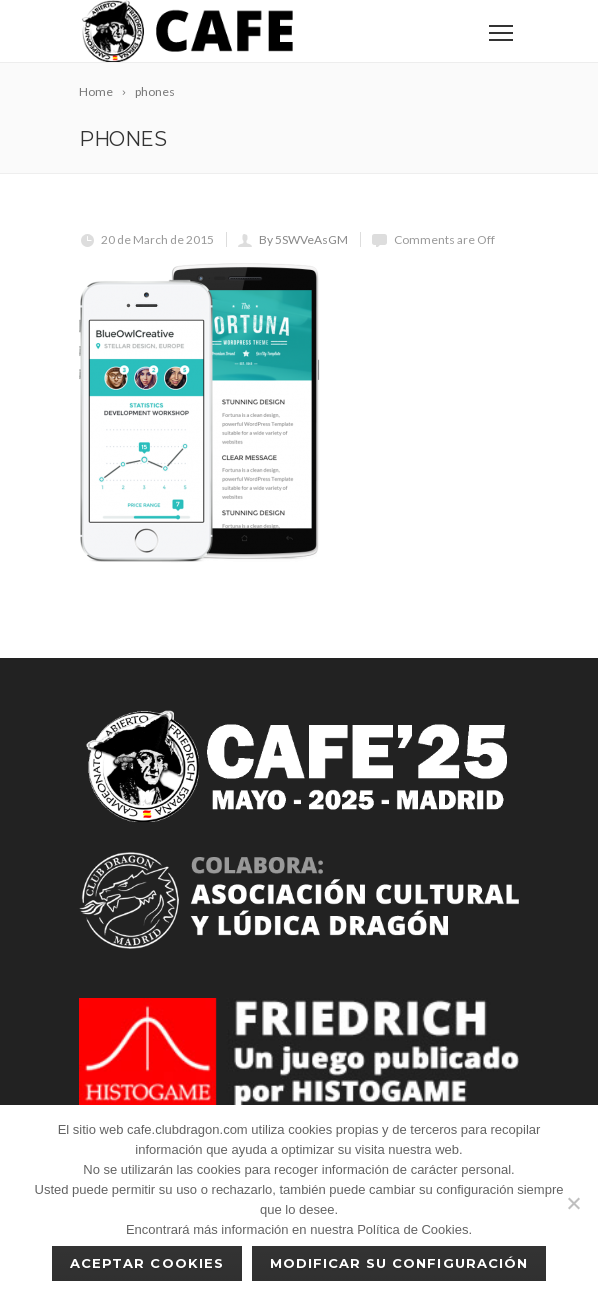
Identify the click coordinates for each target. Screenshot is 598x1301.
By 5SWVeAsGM (303, 239)
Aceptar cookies (147, 1263)
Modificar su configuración (399, 1263)
